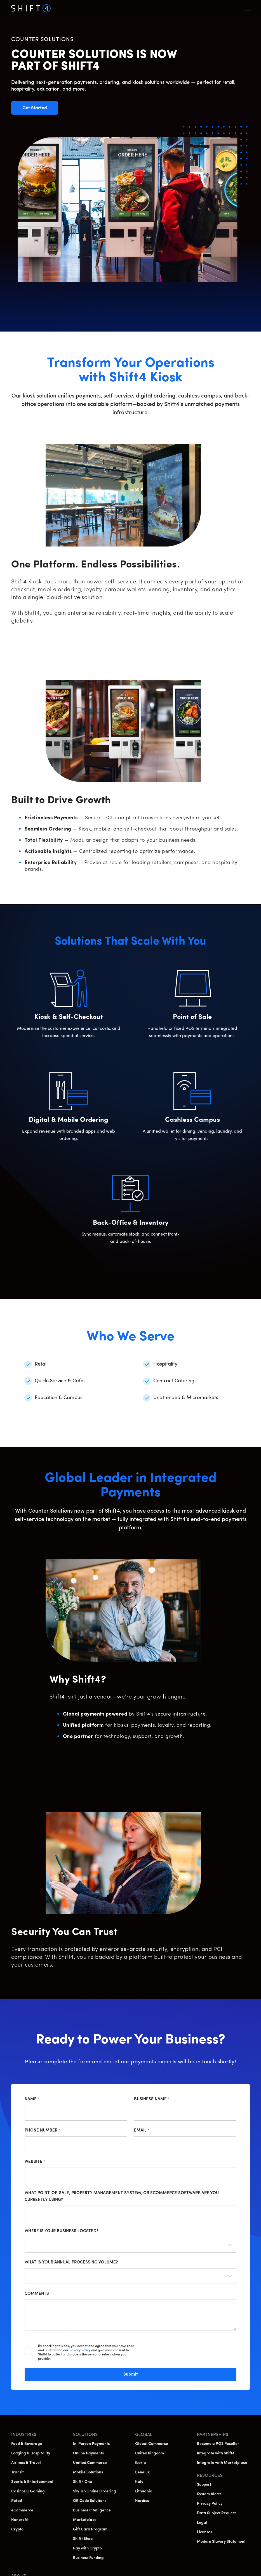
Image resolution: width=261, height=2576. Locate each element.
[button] (247, 9)
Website (35, 2162)
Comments (37, 2294)
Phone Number (42, 2130)
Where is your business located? (61, 2231)
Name (32, 2099)
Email (142, 2130)
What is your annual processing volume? (71, 2262)
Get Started (40, 108)
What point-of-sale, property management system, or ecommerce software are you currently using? (122, 2196)
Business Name (152, 2099)
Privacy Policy (79, 2350)
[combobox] (29, 2245)
